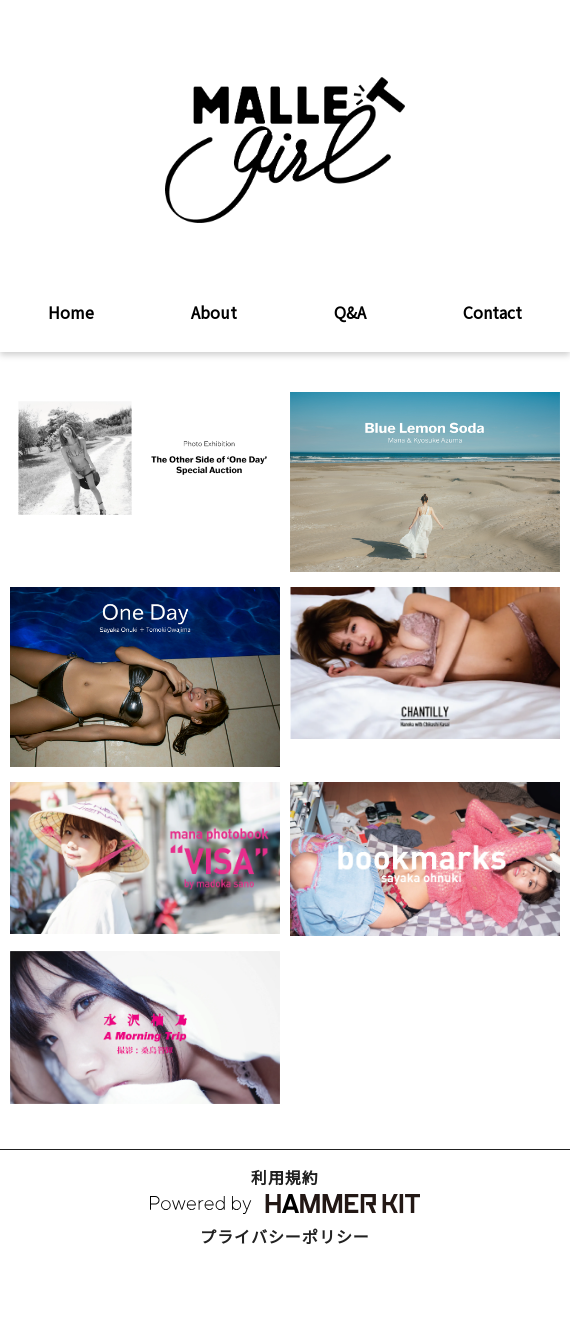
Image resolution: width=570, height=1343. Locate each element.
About (214, 312)
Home (71, 312)
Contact (492, 312)
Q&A (350, 312)
